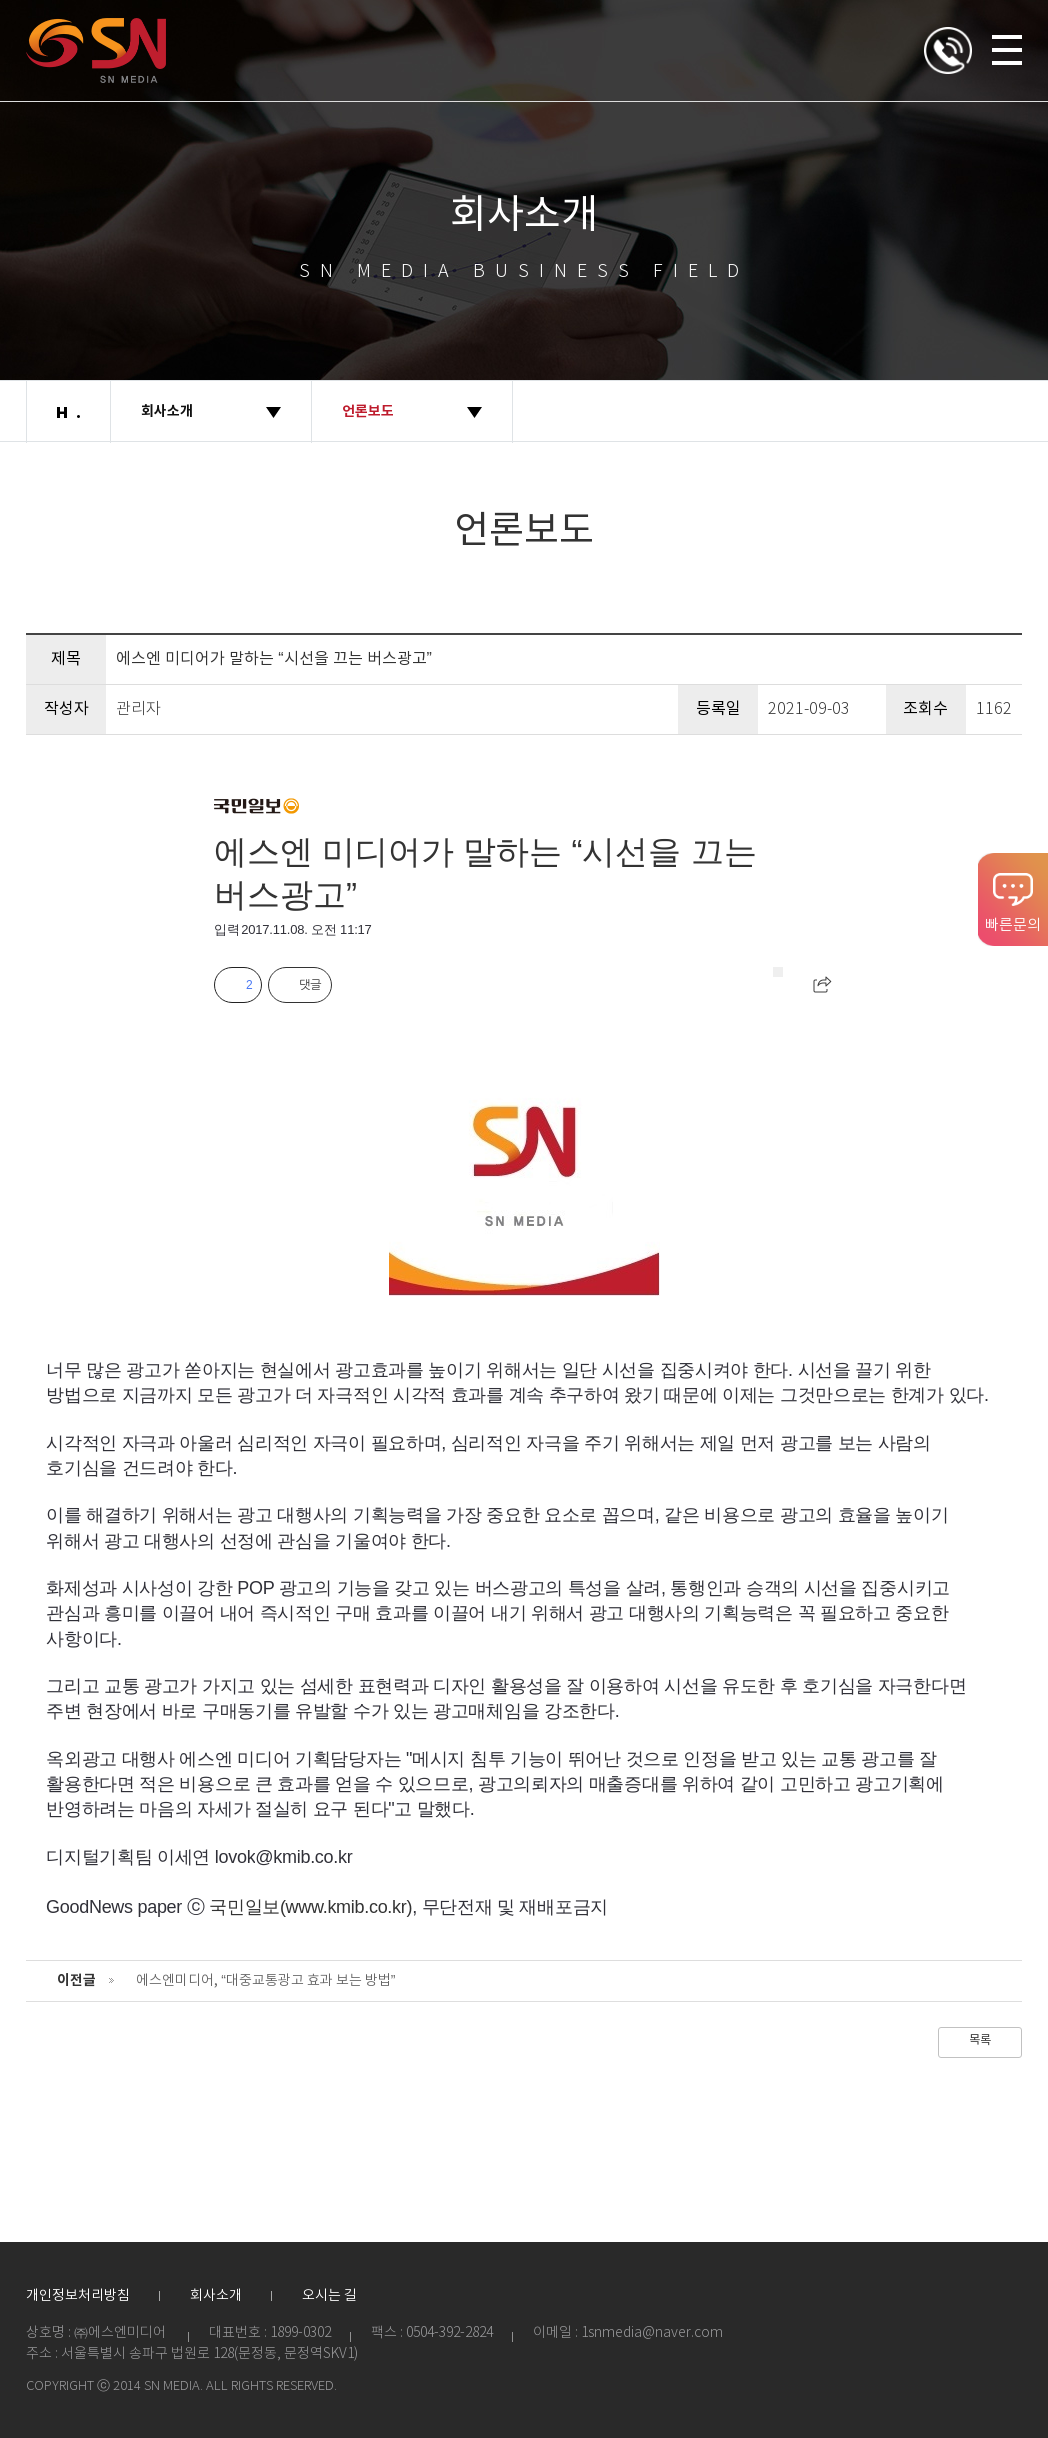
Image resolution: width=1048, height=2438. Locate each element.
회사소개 (216, 2296)
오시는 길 (329, 2296)
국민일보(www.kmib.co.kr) (310, 1907)
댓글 (310, 985)
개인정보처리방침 (78, 2296)
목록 (980, 2040)
